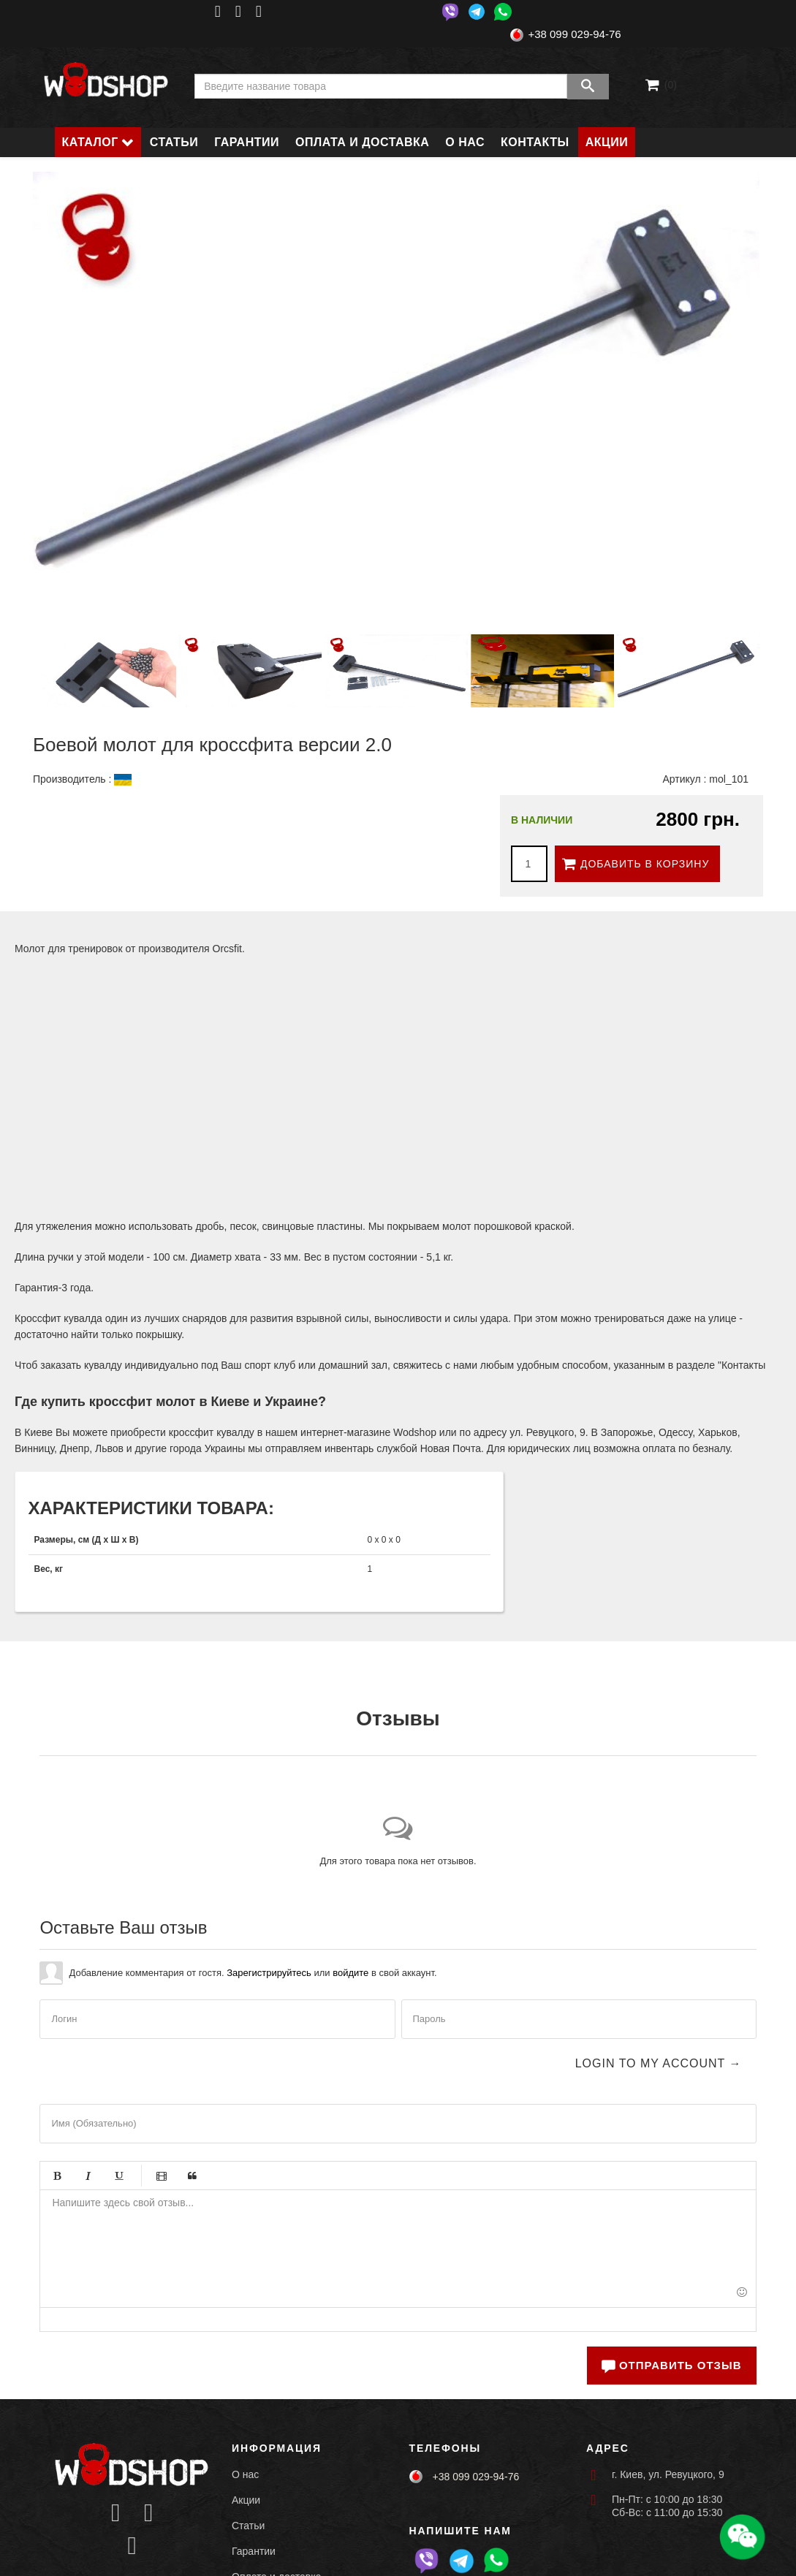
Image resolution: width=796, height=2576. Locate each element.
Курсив (88, 2175)
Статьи (174, 142)
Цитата (192, 2175)
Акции (607, 142)
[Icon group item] (116, 2513)
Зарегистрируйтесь (269, 1972)
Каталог (90, 142)
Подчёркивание (118, 2175)
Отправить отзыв (671, 2365)
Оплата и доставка (362, 142)
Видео (161, 2175)
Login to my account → (658, 2063)
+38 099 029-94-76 (574, 34)
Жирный (57, 2175)
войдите (350, 1972)
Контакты (535, 142)
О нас (465, 142)
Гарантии (246, 142)
